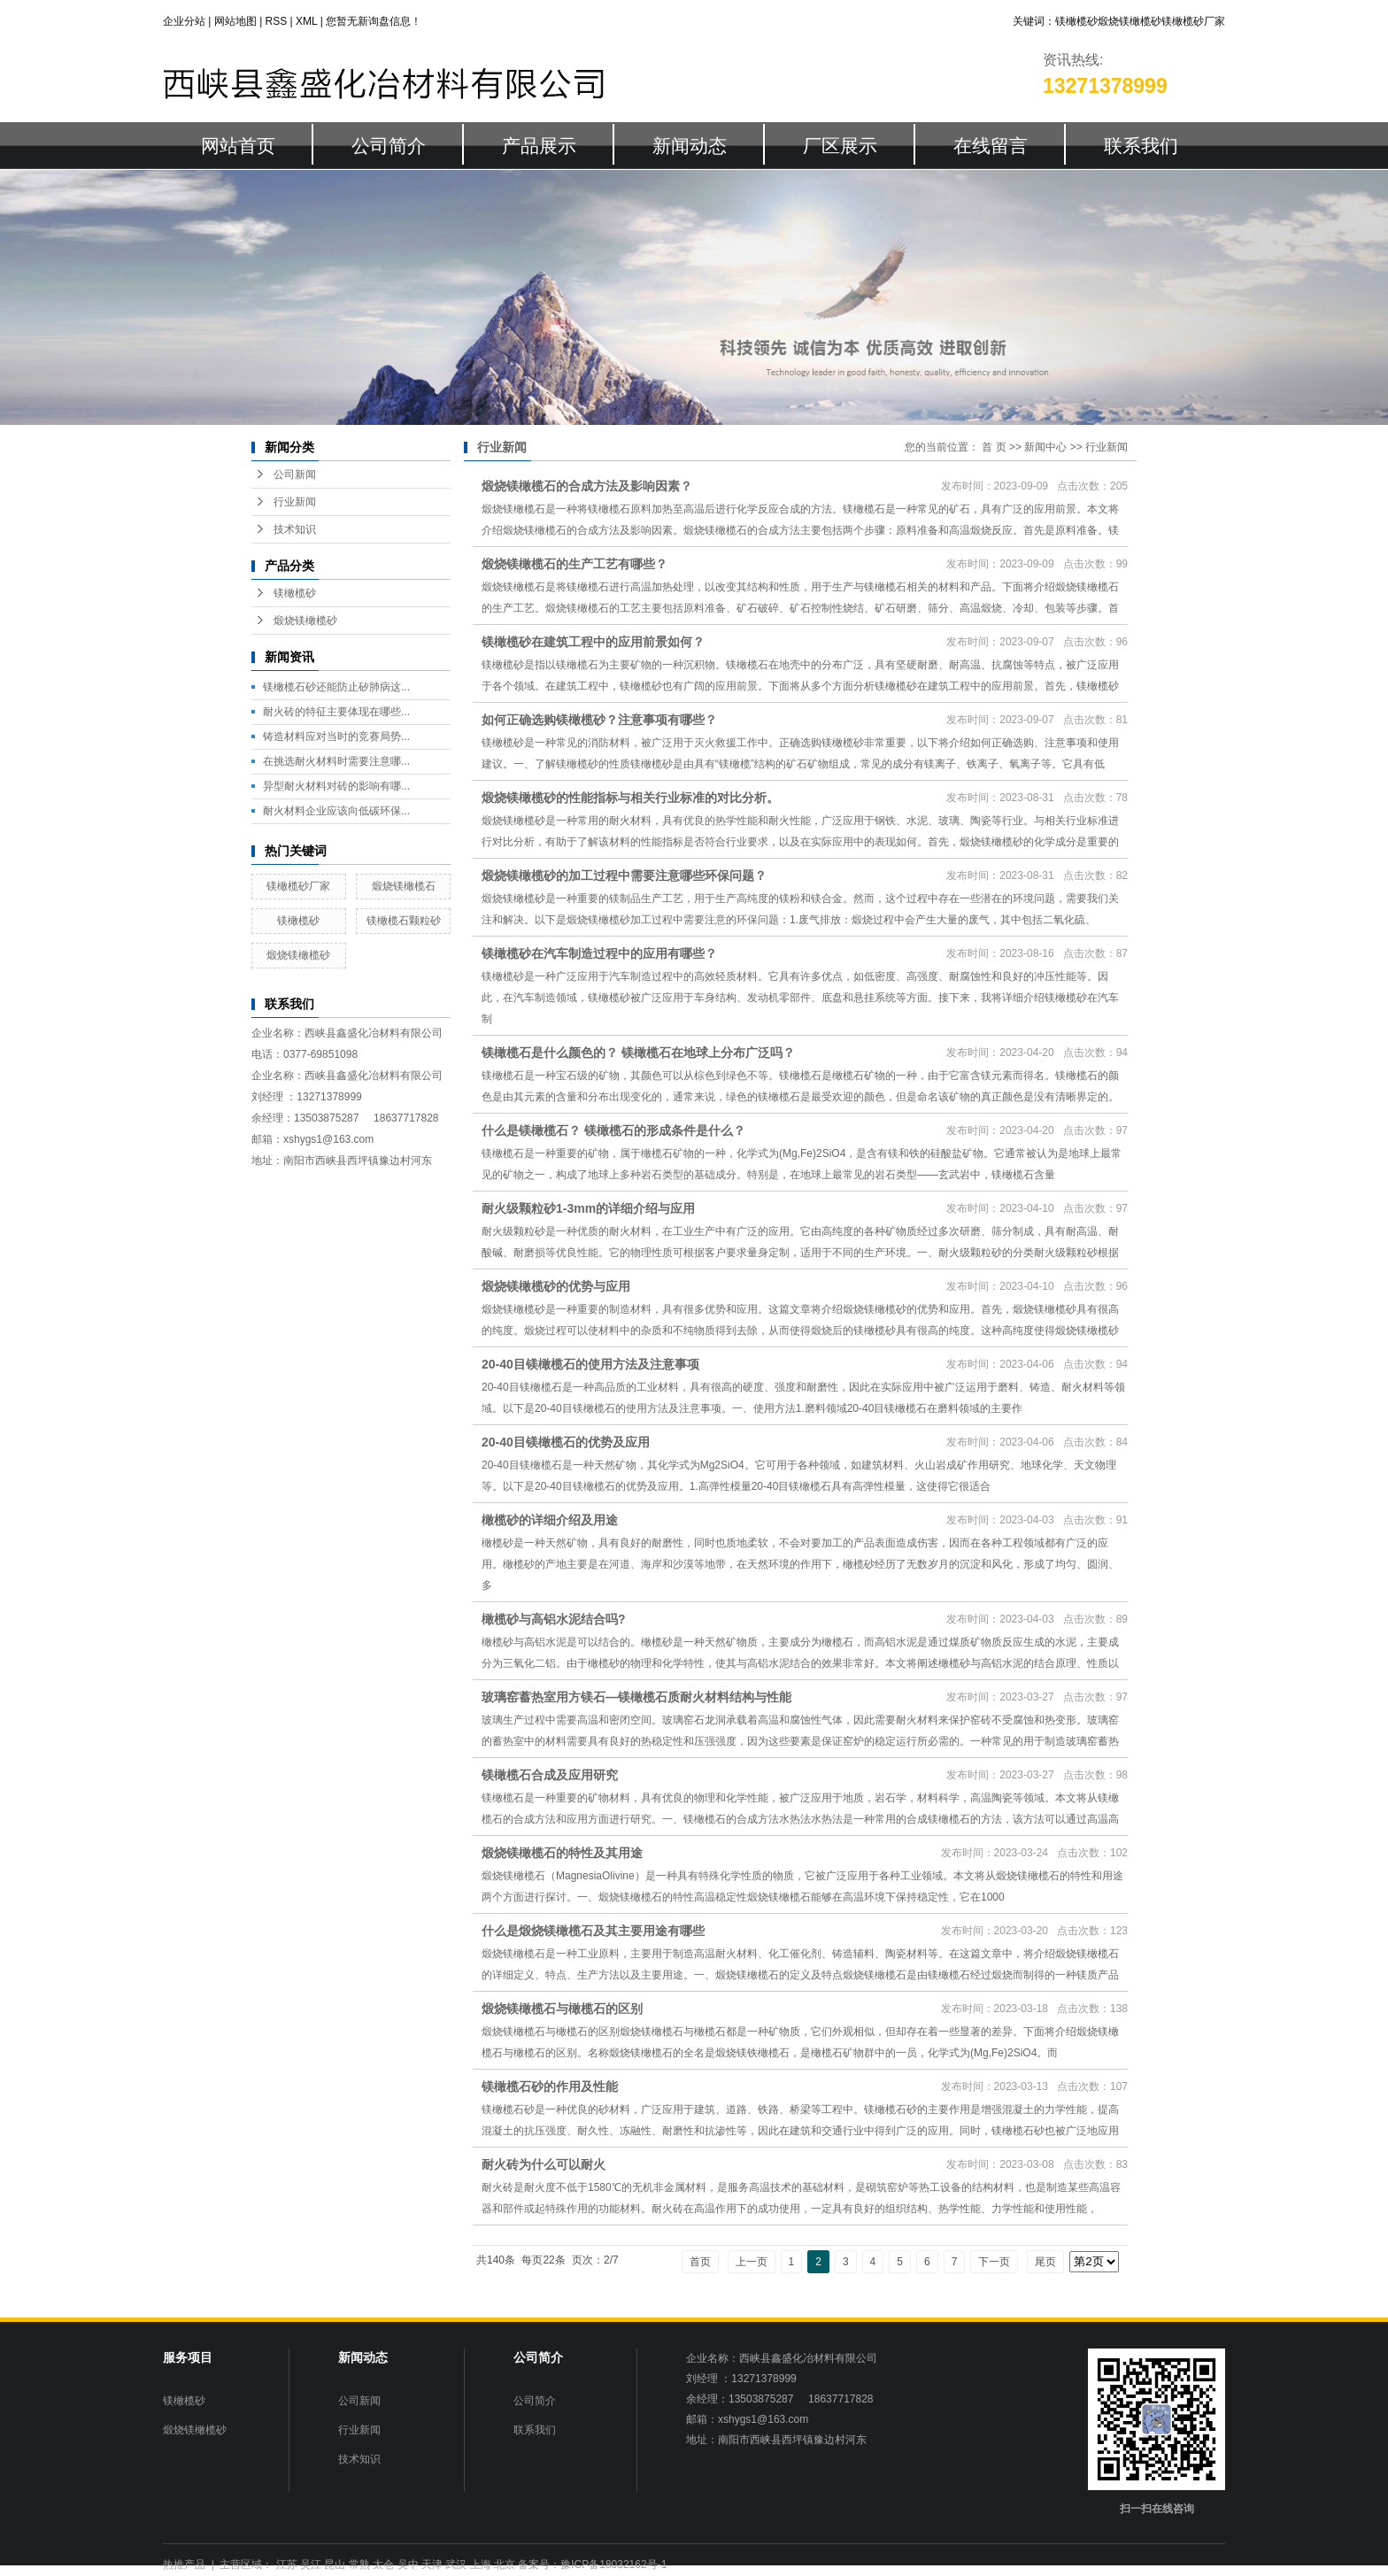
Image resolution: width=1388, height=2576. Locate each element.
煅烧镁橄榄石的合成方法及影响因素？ (587, 486)
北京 (504, 2564)
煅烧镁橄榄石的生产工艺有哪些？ (574, 564)
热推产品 (184, 2564)
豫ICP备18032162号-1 (613, 2564)
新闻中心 (1045, 447)
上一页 (751, 2262)
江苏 (286, 2564)
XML (306, 21)
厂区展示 (840, 145)
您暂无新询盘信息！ (373, 21)
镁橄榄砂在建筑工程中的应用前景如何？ (593, 642)
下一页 (994, 2262)
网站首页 (238, 145)
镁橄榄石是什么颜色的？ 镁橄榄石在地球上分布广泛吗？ (638, 1052)
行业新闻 (295, 502)
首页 (700, 2262)
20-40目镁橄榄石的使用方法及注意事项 (590, 1364)
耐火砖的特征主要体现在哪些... (336, 712)
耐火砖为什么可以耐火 (543, 2164)
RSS (277, 21)
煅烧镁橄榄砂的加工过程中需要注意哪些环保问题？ (624, 875)
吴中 (408, 2564)
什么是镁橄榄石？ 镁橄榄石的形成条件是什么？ (613, 1130)
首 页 (994, 447)
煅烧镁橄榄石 (404, 886)
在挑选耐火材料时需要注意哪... (336, 761)
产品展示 (539, 145)
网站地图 (235, 21)
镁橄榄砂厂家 (1193, 21)
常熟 (359, 2564)
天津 (432, 2564)
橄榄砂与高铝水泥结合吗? (554, 1619)
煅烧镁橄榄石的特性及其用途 (562, 1853)
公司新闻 (295, 474)
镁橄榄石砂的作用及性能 (550, 2086)
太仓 (383, 2564)
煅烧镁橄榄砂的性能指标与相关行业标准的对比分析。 (630, 798)
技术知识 (295, 529)
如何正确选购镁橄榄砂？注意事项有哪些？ (599, 720)
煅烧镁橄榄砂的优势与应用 (556, 1286)
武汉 (456, 2564)
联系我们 (1141, 145)
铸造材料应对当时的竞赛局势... (336, 736)
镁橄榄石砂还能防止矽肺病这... (336, 687)
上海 (480, 2564)
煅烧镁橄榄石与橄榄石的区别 (562, 2008)
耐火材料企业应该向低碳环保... (336, 811)
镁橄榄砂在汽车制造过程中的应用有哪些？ (599, 953)
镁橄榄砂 (1076, 21)
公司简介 (388, 145)
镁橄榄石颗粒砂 (403, 920)
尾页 (1045, 2262)
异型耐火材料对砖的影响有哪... (336, 786)
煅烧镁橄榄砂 (1129, 21)
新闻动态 (689, 145)
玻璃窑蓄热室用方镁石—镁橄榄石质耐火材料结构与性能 (636, 1697)
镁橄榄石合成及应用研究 (550, 1775)
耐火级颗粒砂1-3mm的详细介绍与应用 (588, 1208)
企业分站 (184, 21)
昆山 (334, 2564)
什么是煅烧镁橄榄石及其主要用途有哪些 (593, 1931)
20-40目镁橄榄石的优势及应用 (566, 1442)
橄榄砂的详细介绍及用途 (550, 1520)
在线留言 (990, 145)
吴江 (310, 2564)
